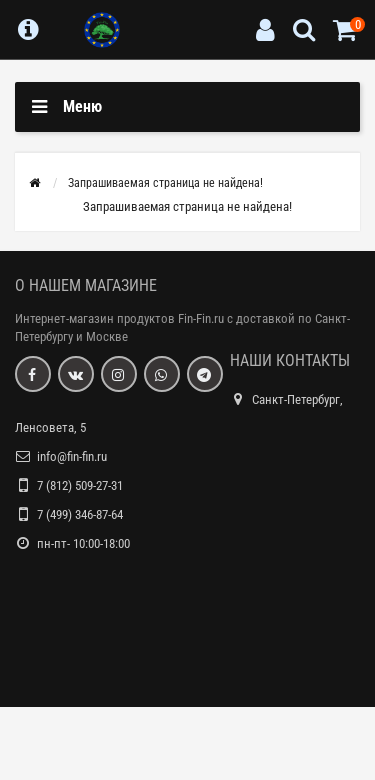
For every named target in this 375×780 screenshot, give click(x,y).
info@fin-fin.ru (72, 456)
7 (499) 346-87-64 (80, 514)
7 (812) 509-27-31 (80, 485)
